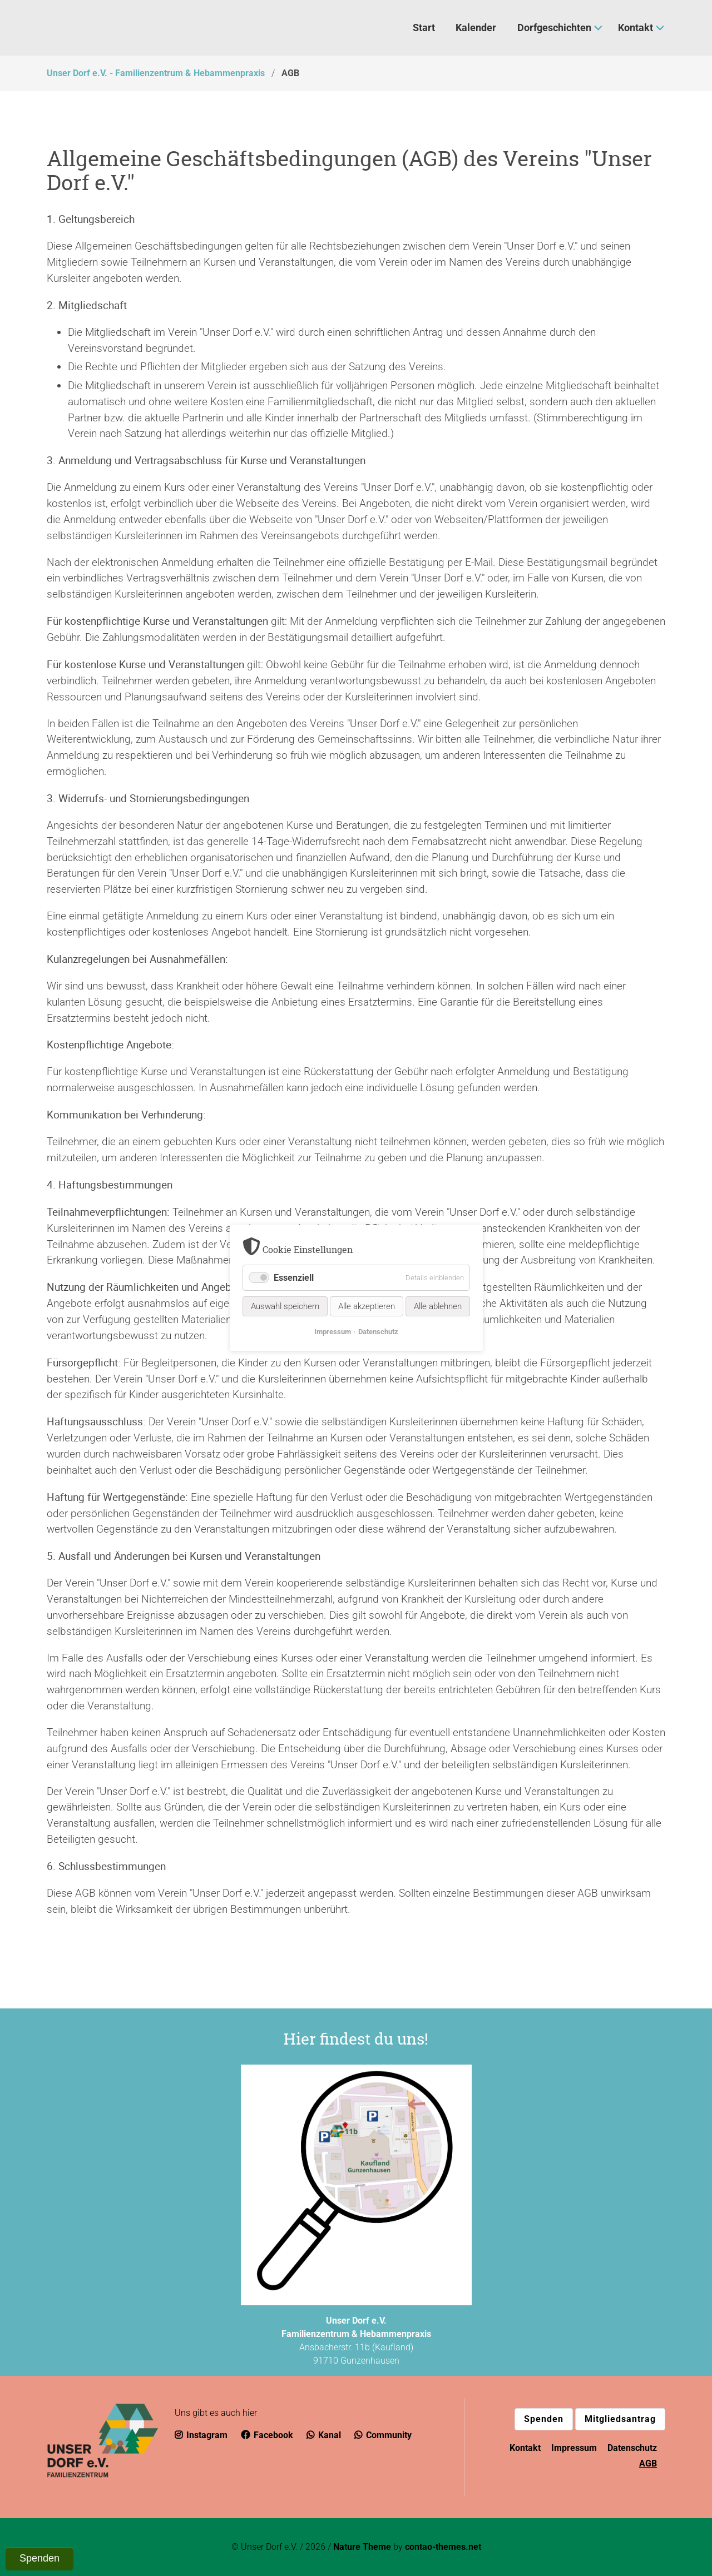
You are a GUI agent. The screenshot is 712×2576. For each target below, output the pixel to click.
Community (383, 2435)
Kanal (323, 2435)
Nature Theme (362, 2547)
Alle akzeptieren (366, 1307)
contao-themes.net (443, 2547)
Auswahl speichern (285, 1307)
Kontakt (525, 2448)
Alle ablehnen (438, 1307)
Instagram (201, 2435)
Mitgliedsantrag (620, 2419)
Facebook (267, 2435)
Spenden (543, 2419)
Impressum (574, 2448)
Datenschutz (632, 2448)
